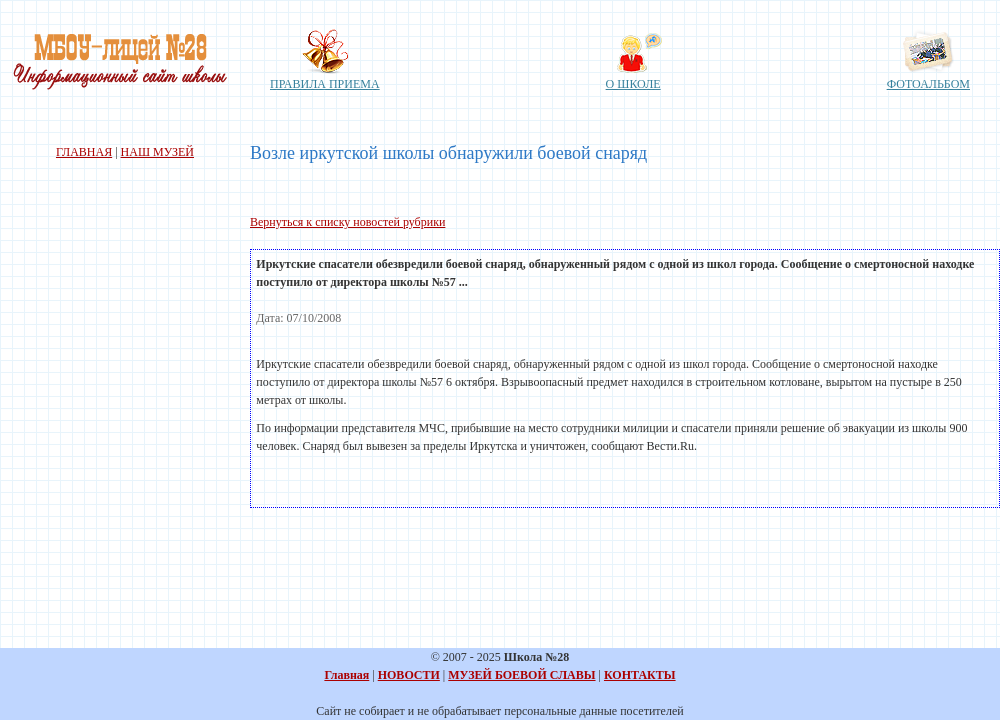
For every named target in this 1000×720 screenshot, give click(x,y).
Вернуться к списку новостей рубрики (347, 222)
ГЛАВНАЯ (84, 152)
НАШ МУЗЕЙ (157, 152)
